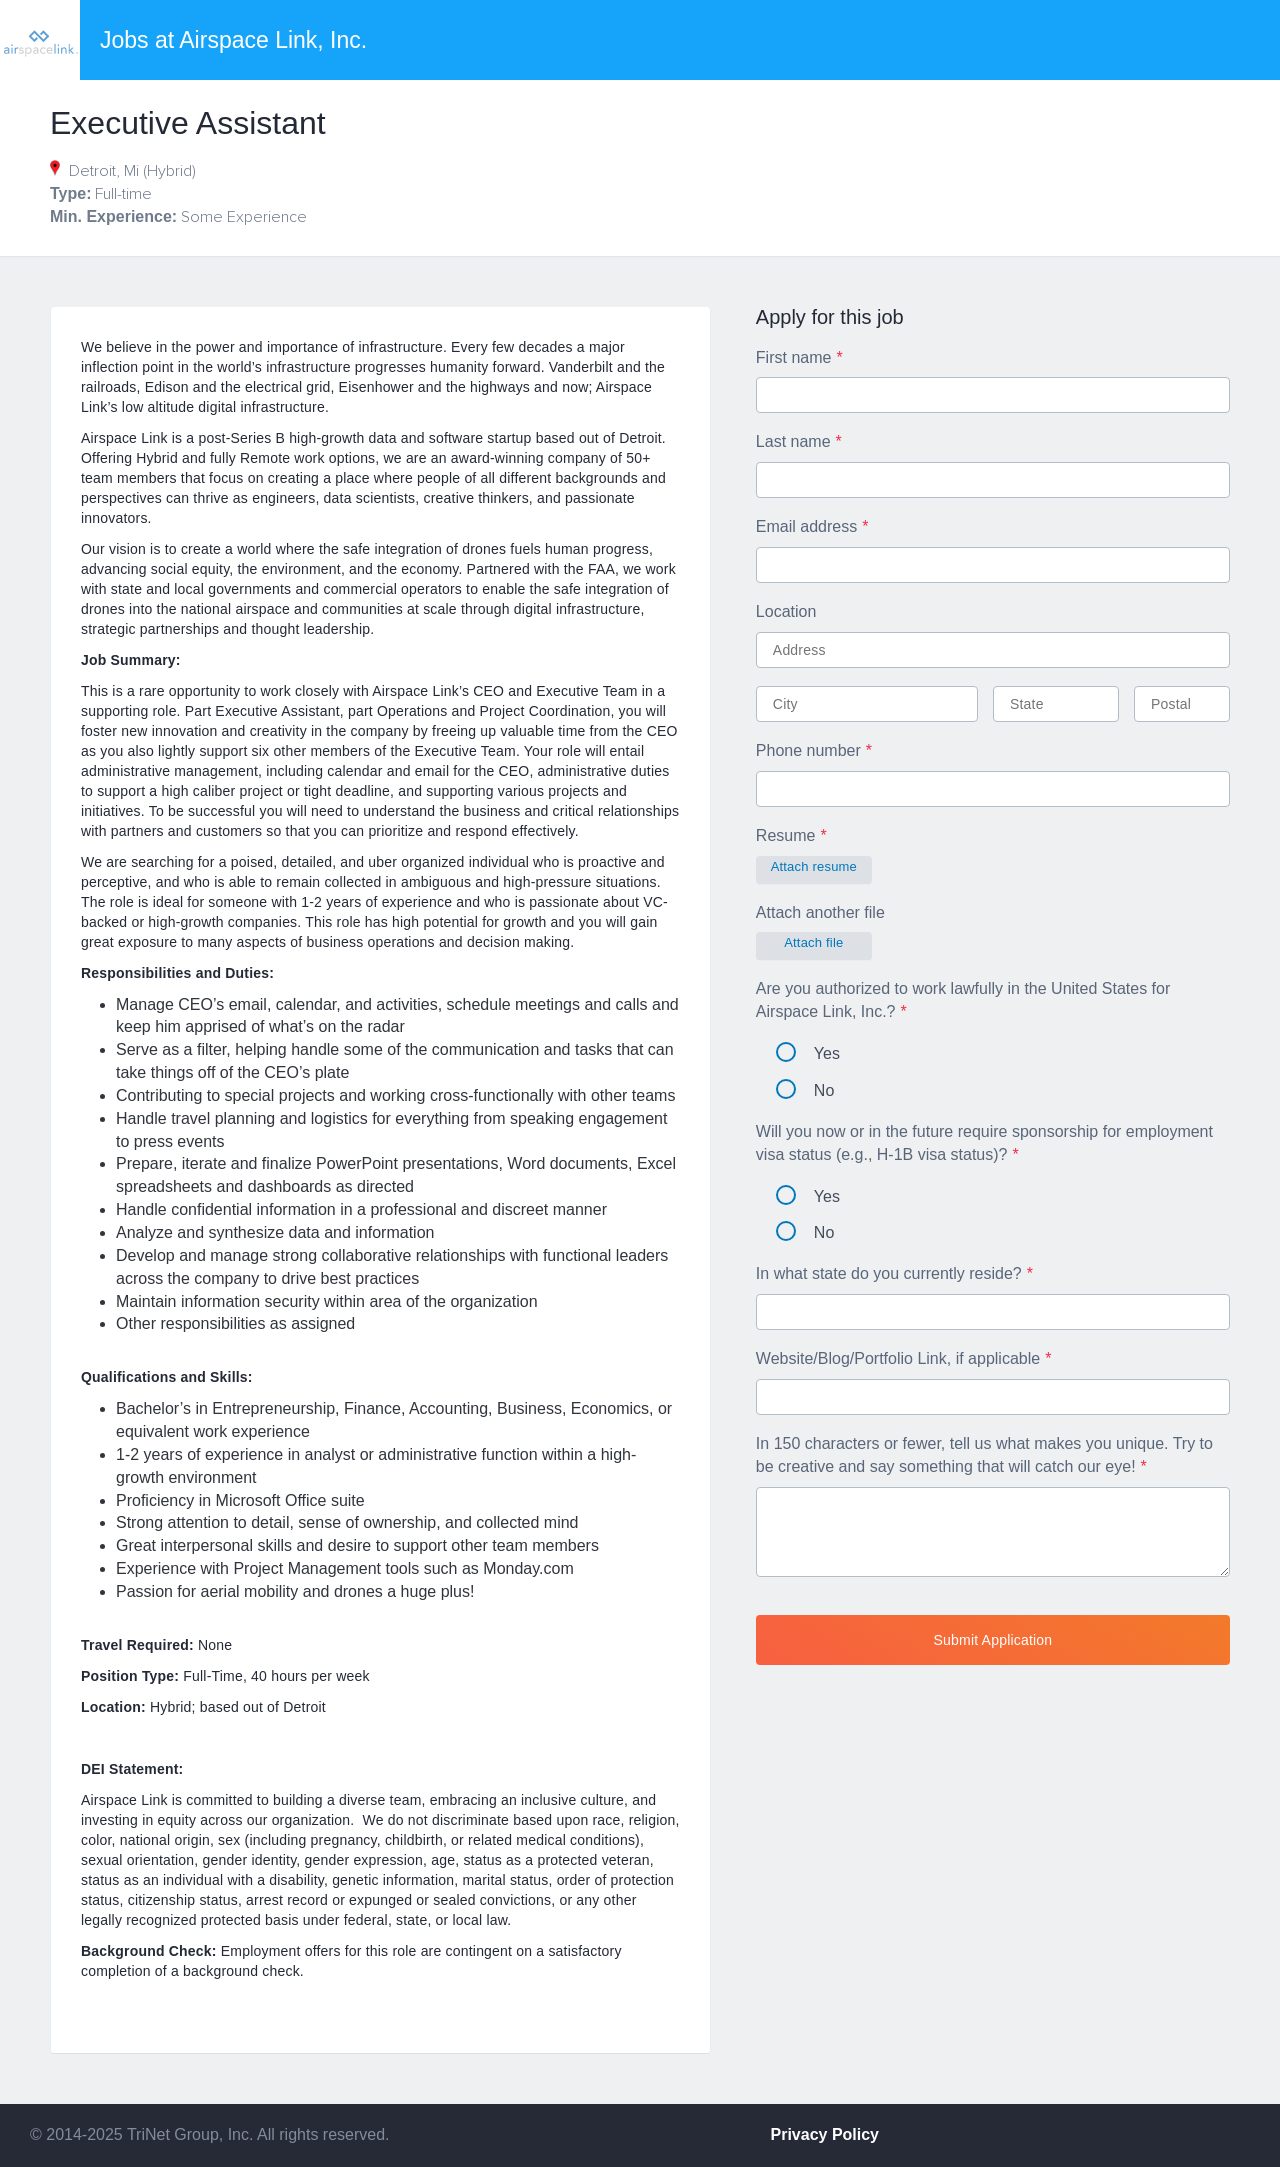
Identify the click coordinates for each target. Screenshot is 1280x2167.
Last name (793, 441)
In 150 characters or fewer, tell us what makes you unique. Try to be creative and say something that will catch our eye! (984, 1455)
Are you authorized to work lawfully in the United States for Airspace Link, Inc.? (963, 1000)
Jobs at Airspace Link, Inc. (233, 40)
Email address (806, 526)
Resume (786, 835)
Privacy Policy (825, 2134)
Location (786, 611)
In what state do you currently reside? (889, 1273)
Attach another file (820, 912)
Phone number (808, 750)
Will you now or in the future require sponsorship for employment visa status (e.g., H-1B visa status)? (984, 1143)
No (805, 1090)
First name (794, 357)
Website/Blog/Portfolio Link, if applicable (898, 1358)
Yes (808, 1053)
